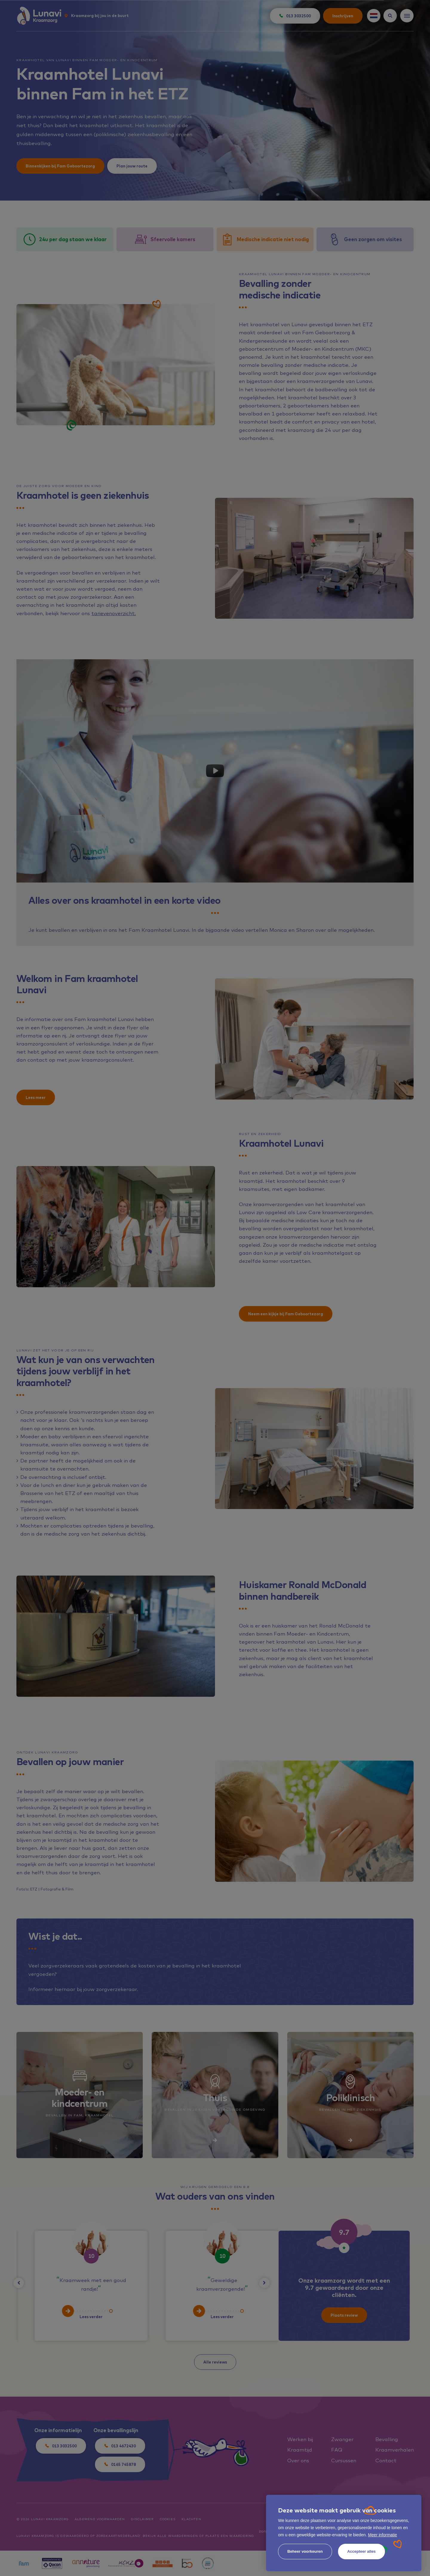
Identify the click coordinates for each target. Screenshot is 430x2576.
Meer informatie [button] (382, 2534)
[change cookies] (305, 2551)
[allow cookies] (361, 2551)
